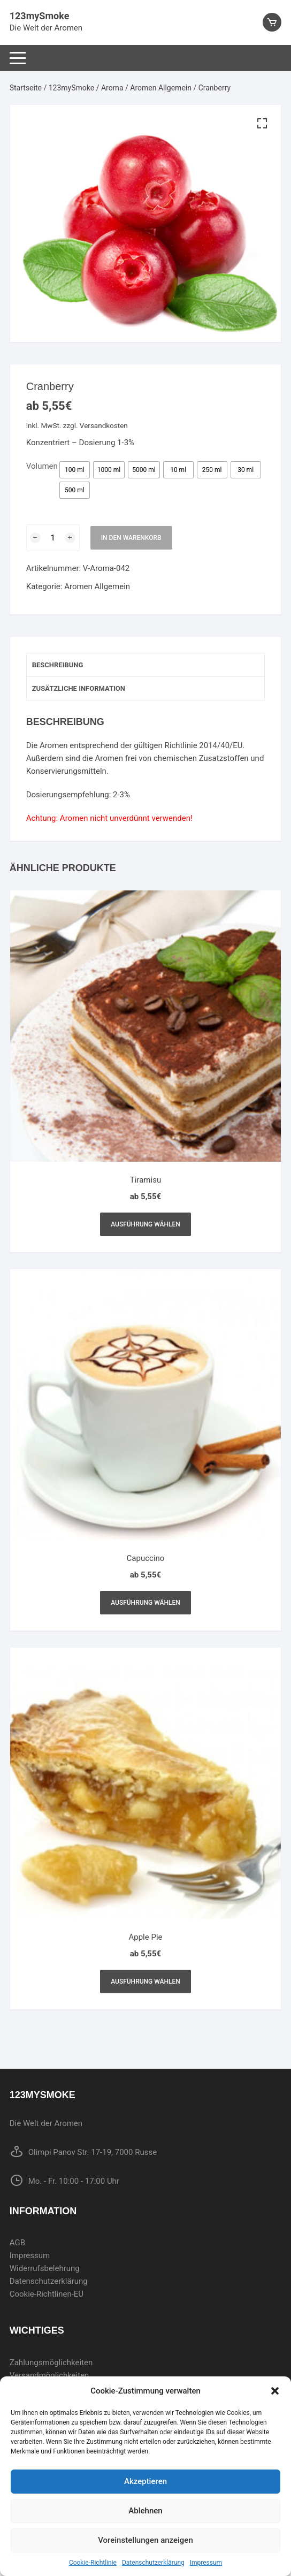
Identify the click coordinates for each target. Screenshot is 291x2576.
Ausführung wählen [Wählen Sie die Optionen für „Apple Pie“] (145, 1981)
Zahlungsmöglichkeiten (51, 2362)
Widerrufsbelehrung (45, 2268)
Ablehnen (145, 2511)
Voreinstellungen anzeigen (145, 2540)
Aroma (112, 87)
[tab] (146, 665)
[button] (275, 2391)
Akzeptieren (145, 2481)
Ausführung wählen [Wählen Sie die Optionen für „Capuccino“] (145, 1602)
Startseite (26, 87)
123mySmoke (40, 15)
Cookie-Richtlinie (93, 2562)
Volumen (42, 466)
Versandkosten (104, 425)
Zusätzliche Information (78, 688)
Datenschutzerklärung (153, 2562)
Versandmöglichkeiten (49, 2375)
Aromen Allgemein (161, 87)
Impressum (206, 2562)
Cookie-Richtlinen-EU (46, 2294)
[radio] (74, 470)
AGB (17, 2242)
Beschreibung (57, 665)
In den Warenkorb (131, 538)
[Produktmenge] (53, 537)
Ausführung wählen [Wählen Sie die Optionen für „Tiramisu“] (145, 1224)
